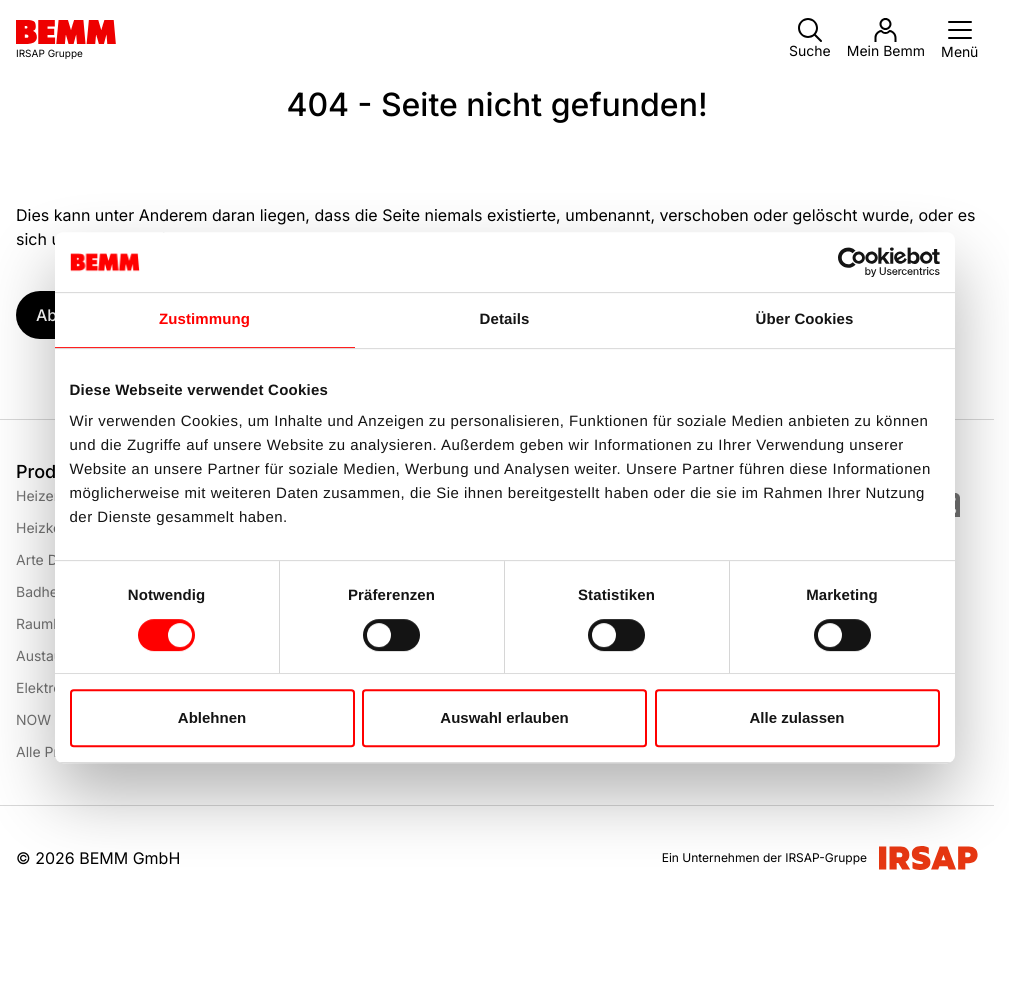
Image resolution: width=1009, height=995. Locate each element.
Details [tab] (505, 319)
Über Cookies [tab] (805, 319)
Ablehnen (212, 717)
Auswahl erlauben (504, 717)
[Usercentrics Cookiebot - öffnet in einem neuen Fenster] (852, 262)
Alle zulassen (796, 717)
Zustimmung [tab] (204, 319)
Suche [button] (810, 39)
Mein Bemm (886, 39)
